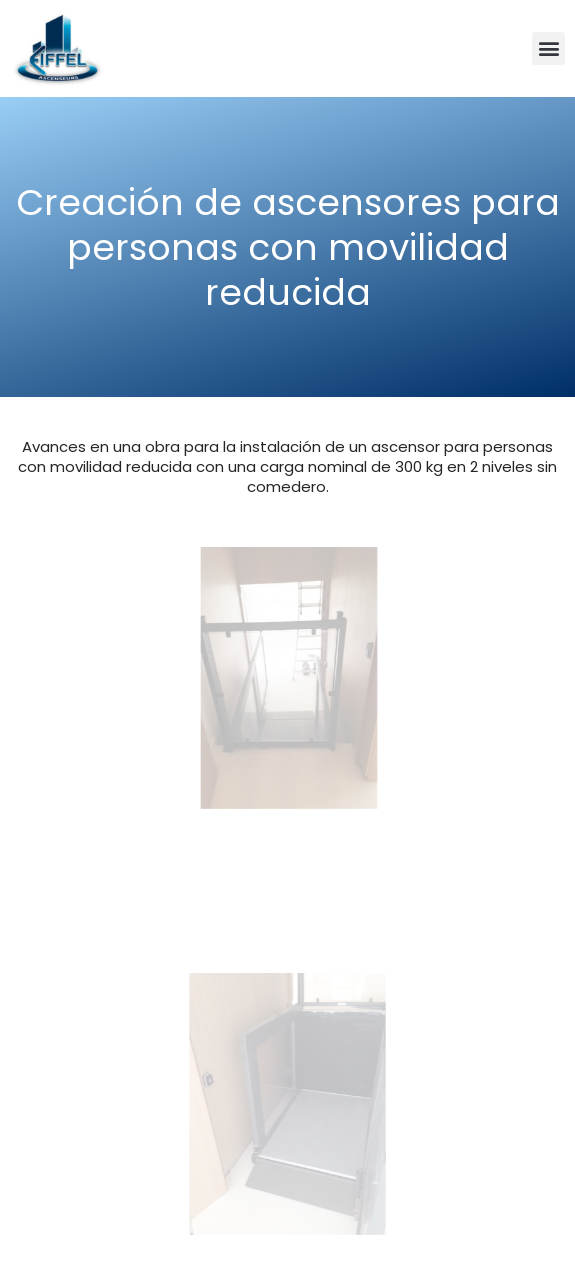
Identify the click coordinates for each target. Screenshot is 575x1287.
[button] (548, 48)
